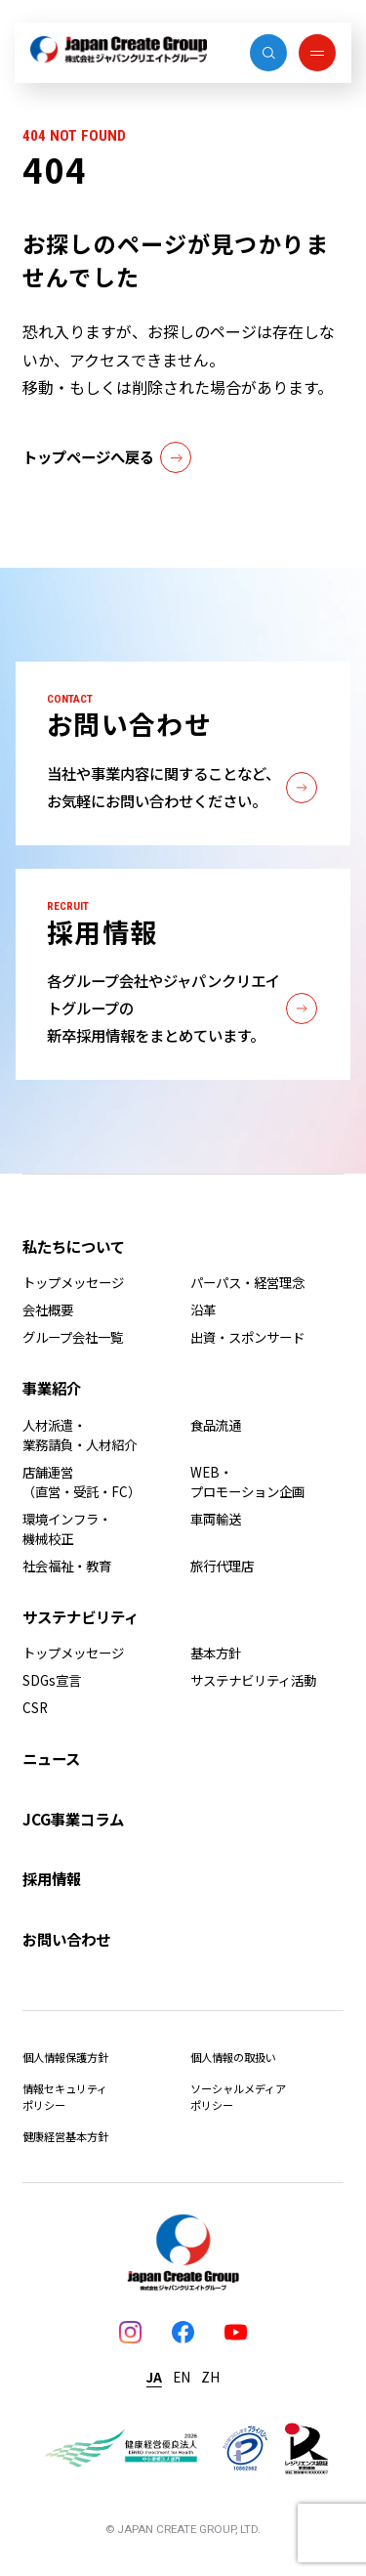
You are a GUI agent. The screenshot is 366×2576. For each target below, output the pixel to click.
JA (154, 2376)
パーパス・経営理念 (247, 1282)
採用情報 (51, 1878)
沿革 (203, 1309)
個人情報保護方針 (65, 2057)
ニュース (51, 1758)
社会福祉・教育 (66, 1565)
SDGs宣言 (51, 1680)
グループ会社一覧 (72, 1337)
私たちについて (73, 1246)
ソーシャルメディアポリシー (238, 2097)
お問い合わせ (66, 1939)
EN (181, 2376)
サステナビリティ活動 (253, 1680)
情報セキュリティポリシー (64, 2097)
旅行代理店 (222, 1565)
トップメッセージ (73, 1282)
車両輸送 (215, 1518)
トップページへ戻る (106, 457)
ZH (210, 2376)
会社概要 (47, 1309)
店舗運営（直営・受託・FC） (81, 1481)
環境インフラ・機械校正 (66, 1528)
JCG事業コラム (73, 1818)
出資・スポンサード (247, 1337)
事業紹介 (51, 1387)
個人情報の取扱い (233, 2057)
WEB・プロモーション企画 (247, 1481)
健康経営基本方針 (65, 2136)
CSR (35, 1707)
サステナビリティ (80, 1616)
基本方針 (215, 1652)
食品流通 (215, 1425)
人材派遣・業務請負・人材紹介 (79, 1434)
